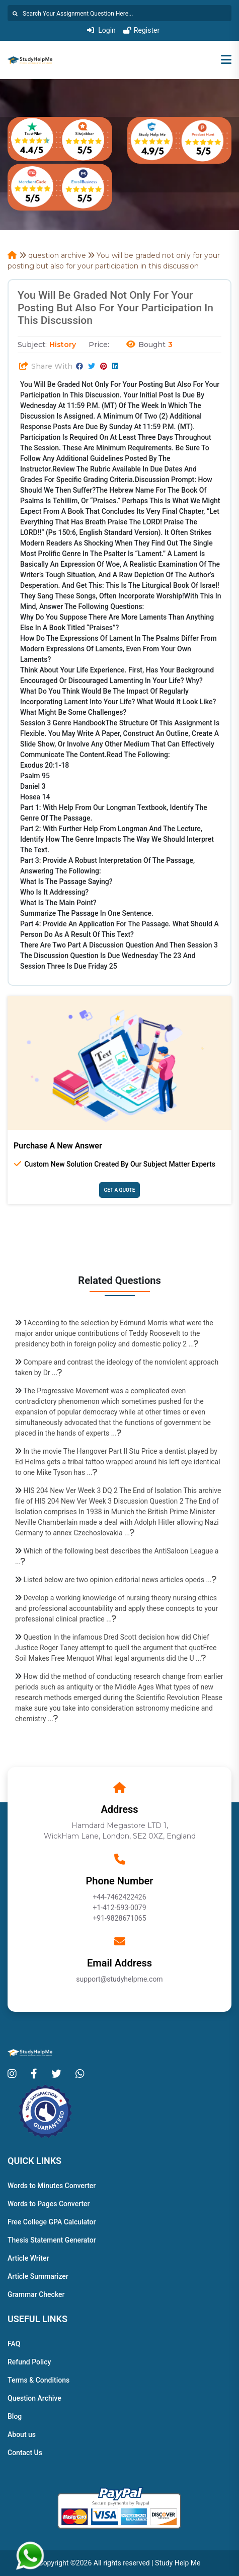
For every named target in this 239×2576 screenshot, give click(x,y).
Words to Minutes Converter (52, 2186)
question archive (57, 255)
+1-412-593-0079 (119, 1908)
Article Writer (28, 2258)
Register (141, 30)
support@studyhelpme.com (119, 1979)
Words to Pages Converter (49, 2204)
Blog (15, 2416)
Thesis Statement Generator (52, 2240)
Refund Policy (29, 2362)
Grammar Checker (36, 2294)
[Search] (119, 13)
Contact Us (25, 2453)
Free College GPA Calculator (52, 2222)
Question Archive (34, 2398)
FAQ (14, 2344)
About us (22, 2434)
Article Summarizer (38, 2276)
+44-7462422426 (119, 1897)
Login (101, 30)
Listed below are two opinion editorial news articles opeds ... (119, 1580)
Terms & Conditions (38, 2380)
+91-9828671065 (119, 1918)
